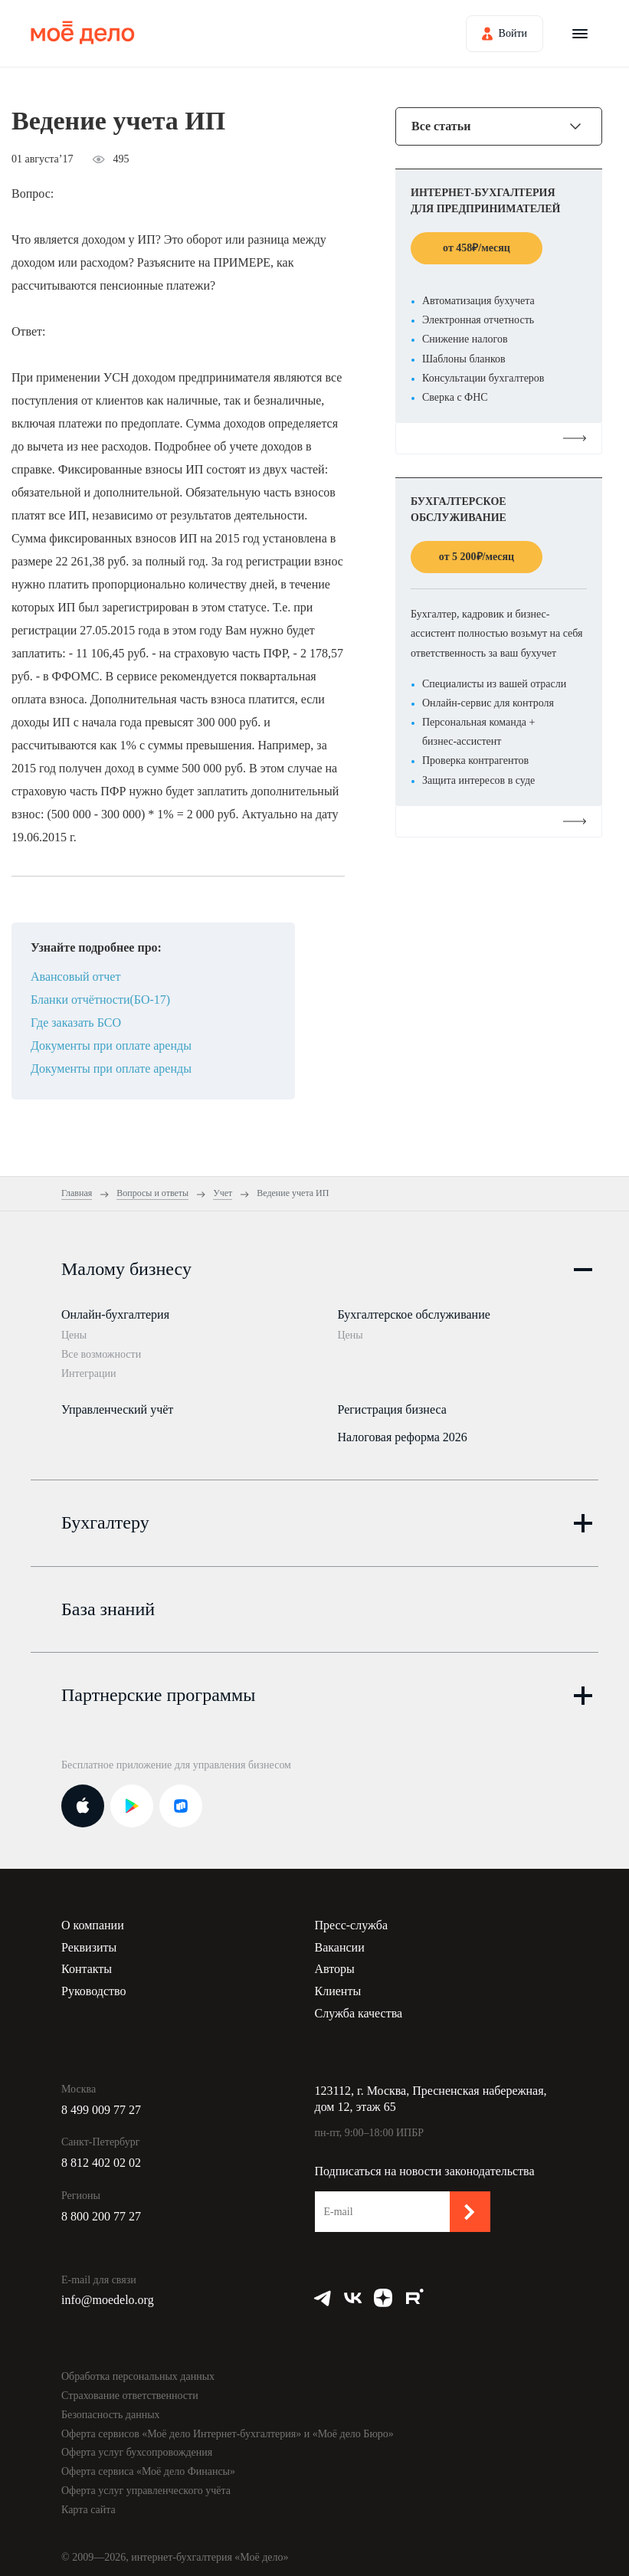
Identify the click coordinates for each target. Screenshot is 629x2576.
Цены (74, 1335)
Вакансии (340, 1940)
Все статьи (440, 126)
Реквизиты (88, 1940)
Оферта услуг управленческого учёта (146, 2484)
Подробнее (499, 438)
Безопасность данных (110, 2408)
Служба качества (359, 2007)
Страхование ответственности (129, 2389)
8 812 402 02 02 (101, 2156)
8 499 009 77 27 (101, 2102)
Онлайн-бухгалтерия (115, 1314)
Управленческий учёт (117, 1405)
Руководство (93, 1984)
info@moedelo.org (107, 2293)
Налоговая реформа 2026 (402, 1433)
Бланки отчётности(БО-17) (100, 999)
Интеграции (88, 1373)
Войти (513, 33)
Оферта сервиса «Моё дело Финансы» (148, 2465)
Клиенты (338, 1984)
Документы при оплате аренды (111, 1045)
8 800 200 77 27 (101, 2210)
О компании (92, 1918)
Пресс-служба (351, 1918)
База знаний (108, 1602)
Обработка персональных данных (138, 2370)
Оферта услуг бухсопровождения (136, 2446)
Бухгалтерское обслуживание (414, 1314)
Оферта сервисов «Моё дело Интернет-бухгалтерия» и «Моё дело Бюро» (227, 2427)
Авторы (335, 1962)
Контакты (86, 1962)
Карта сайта (88, 2503)
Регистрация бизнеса (392, 1405)
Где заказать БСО (76, 1022)
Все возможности (101, 1354)
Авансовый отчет (75, 976)
